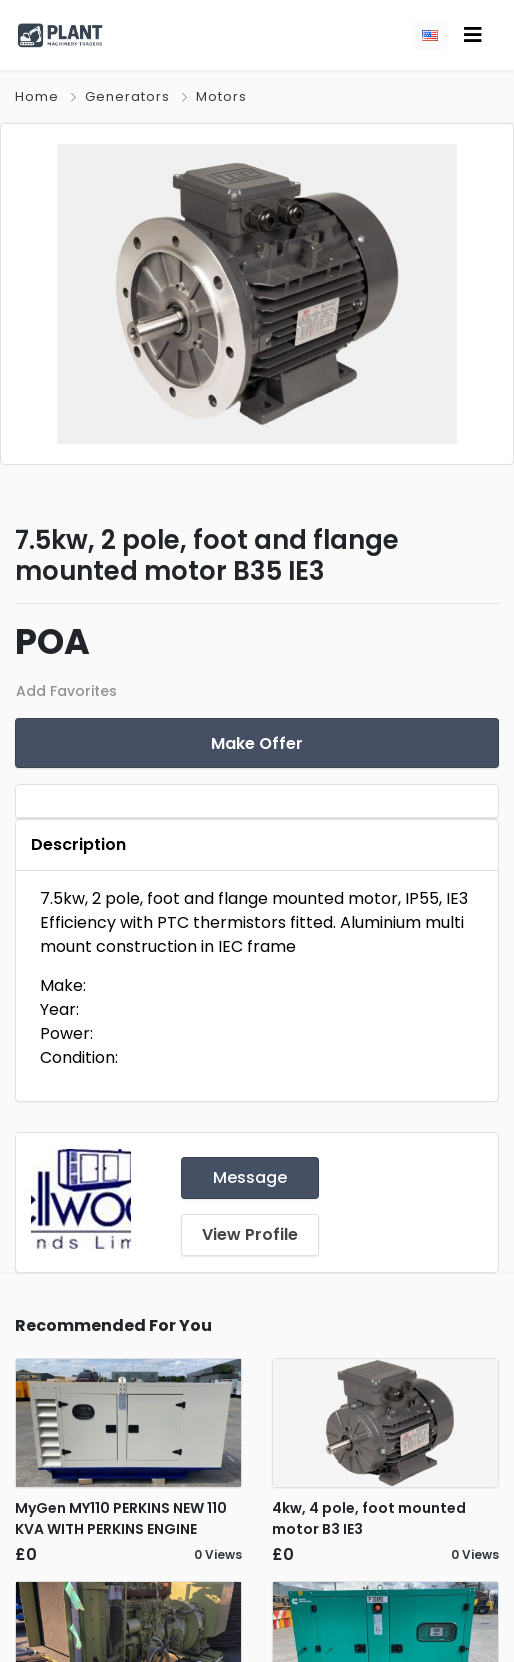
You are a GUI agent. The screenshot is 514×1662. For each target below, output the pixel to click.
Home (37, 96)
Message (250, 1177)
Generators (127, 96)
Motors (221, 96)
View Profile (250, 1234)
